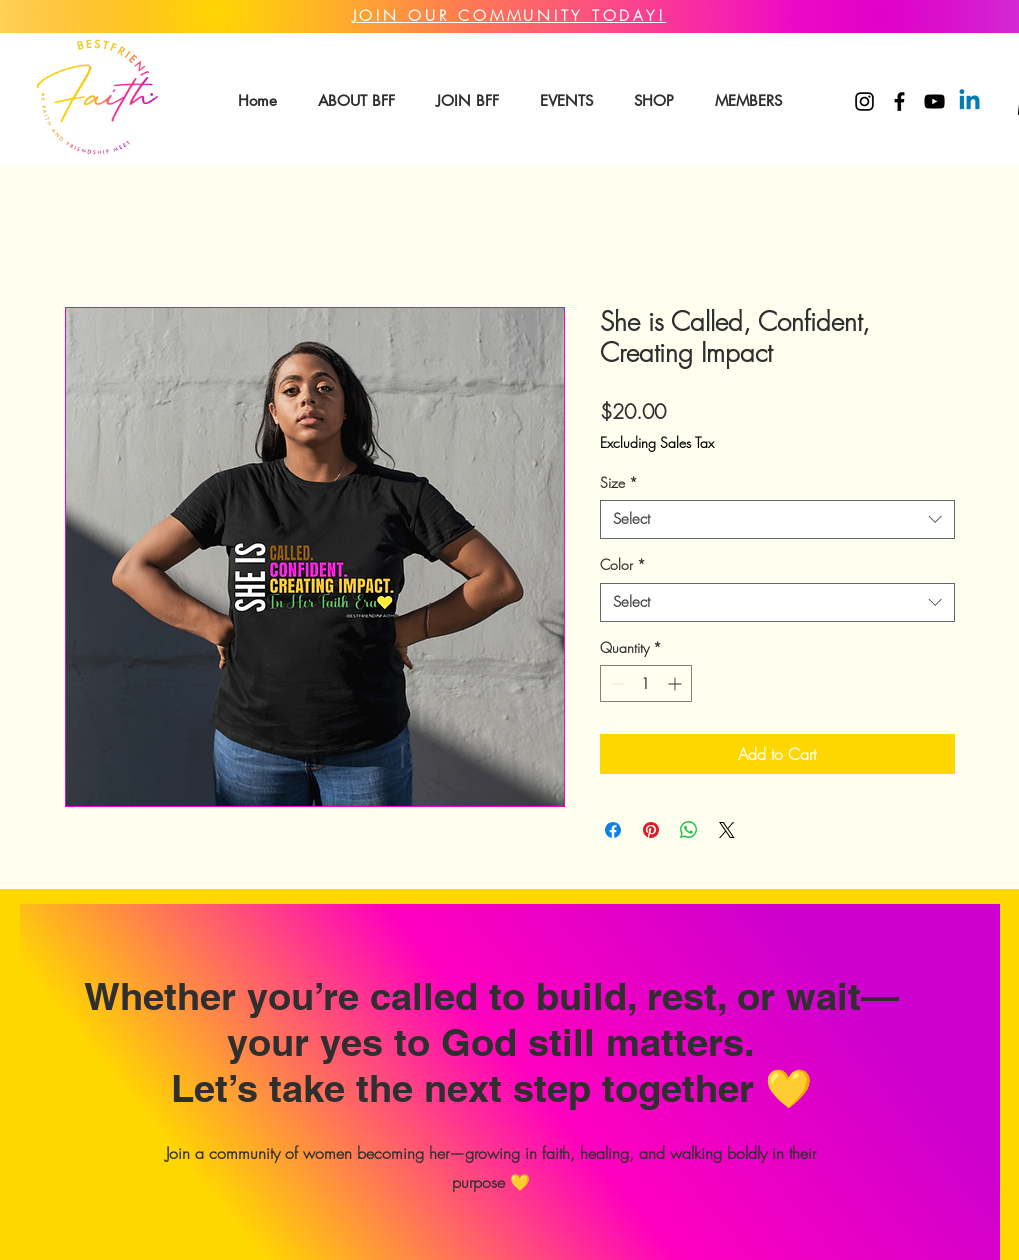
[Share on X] (727, 830)
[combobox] (777, 519)
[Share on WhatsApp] (689, 830)
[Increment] (676, 683)
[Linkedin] (969, 101)
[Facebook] (899, 101)
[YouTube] (934, 101)
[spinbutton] (646, 683)
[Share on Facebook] (613, 830)
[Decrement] (615, 683)
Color (623, 564)
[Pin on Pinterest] (651, 830)
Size (619, 482)
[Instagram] (864, 101)
